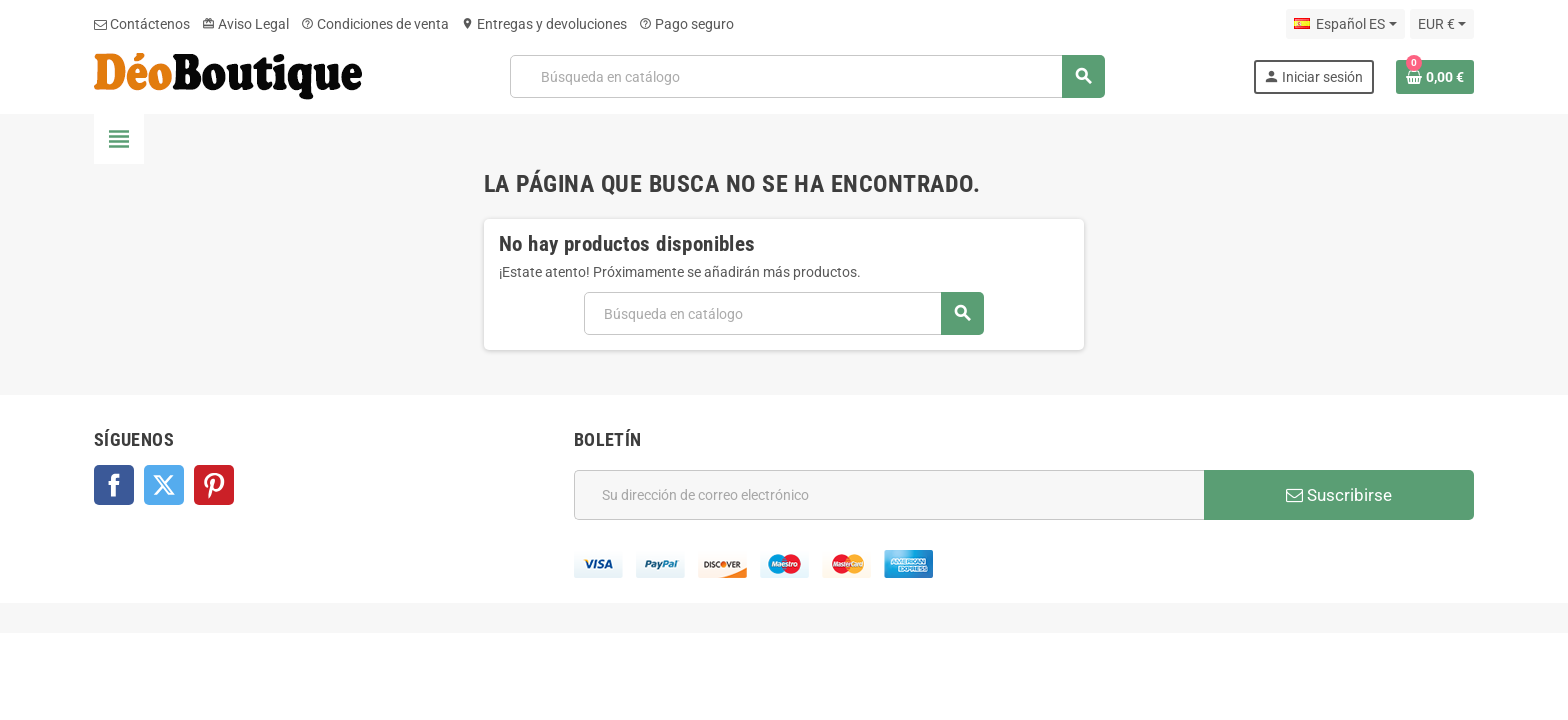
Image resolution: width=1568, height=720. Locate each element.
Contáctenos (142, 24)
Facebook (114, 485)
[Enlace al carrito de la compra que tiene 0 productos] (1435, 77)
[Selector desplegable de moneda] (1442, 24)
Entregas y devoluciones (544, 24)
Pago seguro (686, 24)
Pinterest (214, 485)
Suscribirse (1339, 495)
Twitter (164, 485)
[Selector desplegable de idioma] (1345, 24)
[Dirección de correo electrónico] (889, 495)
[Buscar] (806, 76)
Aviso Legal (245, 24)
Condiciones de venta (375, 24)
